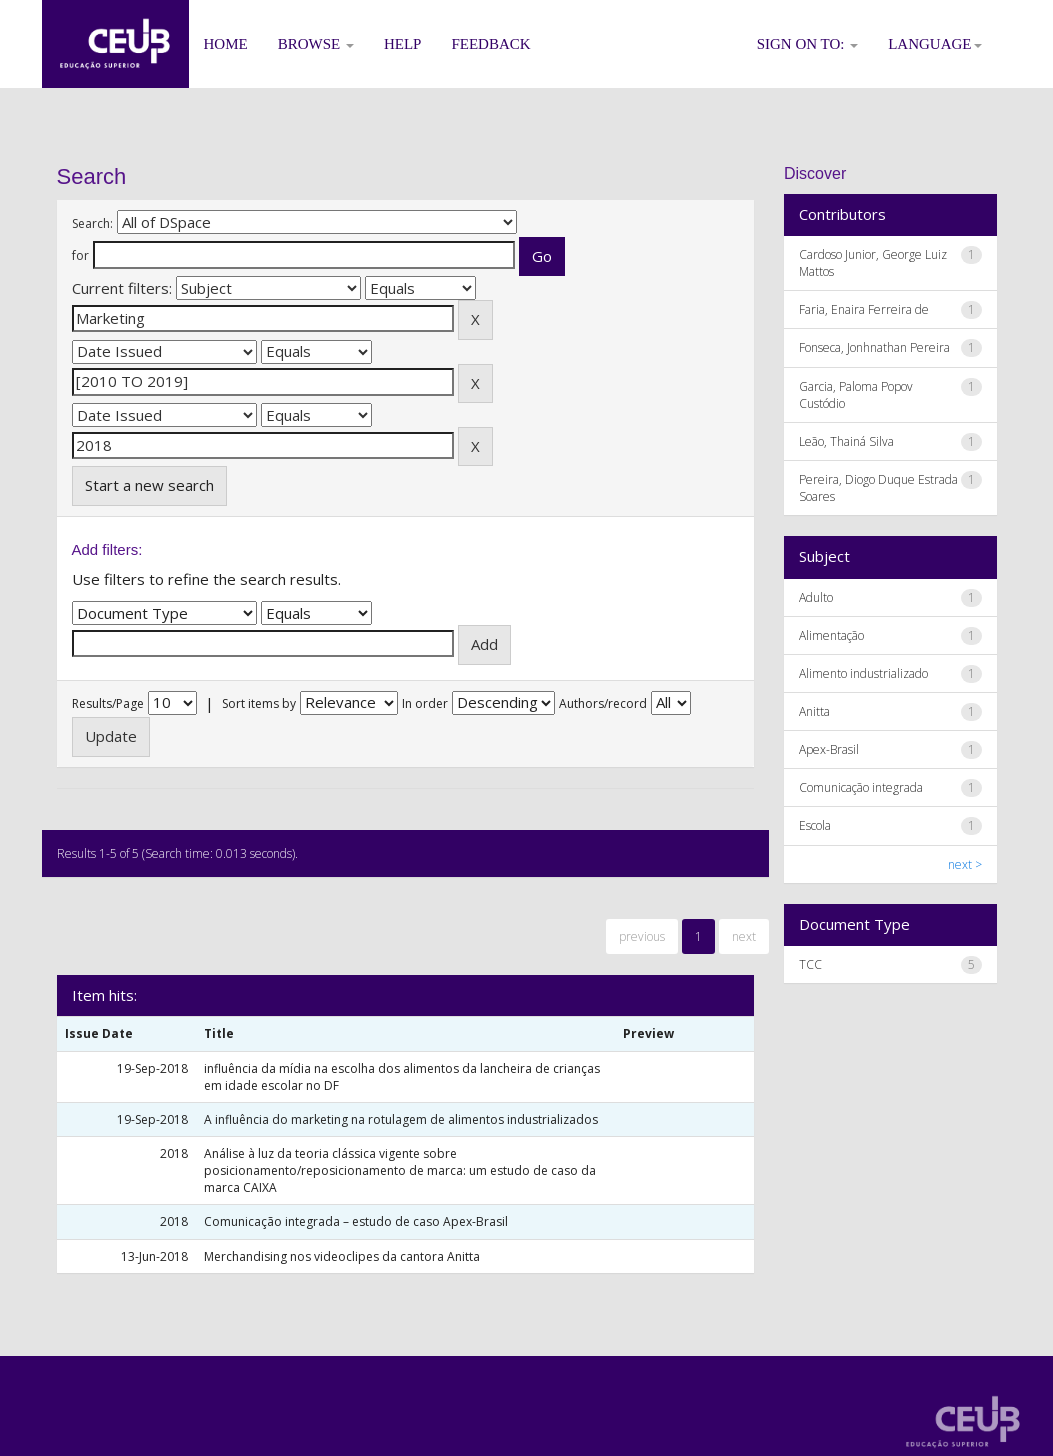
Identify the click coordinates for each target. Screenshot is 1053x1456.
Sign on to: (808, 44)
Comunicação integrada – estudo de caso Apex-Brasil (356, 1221)
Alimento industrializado (863, 673)
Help (403, 44)
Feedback (490, 44)
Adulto (816, 597)
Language (934, 44)
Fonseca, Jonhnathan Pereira (874, 347)
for (80, 255)
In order (425, 703)
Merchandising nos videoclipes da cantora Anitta (342, 1256)
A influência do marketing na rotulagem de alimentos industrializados (401, 1119)
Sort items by (259, 703)
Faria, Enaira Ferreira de (864, 309)
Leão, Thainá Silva (846, 441)
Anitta (814, 711)
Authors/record (603, 703)
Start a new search (149, 485)
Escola (815, 825)
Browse (316, 44)
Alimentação (831, 635)
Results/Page (108, 703)
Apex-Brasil (829, 749)
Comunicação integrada (861, 787)
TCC (810, 964)
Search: (92, 223)
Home (226, 44)
